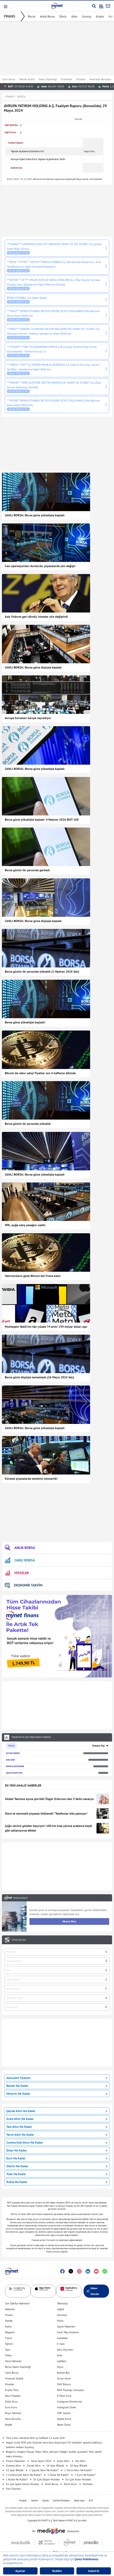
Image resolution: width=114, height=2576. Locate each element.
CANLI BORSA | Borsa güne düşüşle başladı (33, 667)
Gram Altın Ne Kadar (56, 2119)
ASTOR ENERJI (13, 1753)
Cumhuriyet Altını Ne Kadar (56, 2142)
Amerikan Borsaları (100, 79)
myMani (61, 2361)
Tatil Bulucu (64, 2384)
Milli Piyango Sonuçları (70, 2390)
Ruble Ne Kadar (56, 2182)
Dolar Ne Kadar (56, 2150)
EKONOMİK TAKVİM (23, 1585)
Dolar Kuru (11, 2401)
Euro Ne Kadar (56, 2158)
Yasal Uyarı (79, 2500)
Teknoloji (62, 2303)
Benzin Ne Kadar (56, 2086)
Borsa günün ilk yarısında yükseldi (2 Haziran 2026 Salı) (42, 971)
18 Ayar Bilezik (78, 2465)
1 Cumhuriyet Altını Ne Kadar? (24, 2475)
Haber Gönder (92, 2291)
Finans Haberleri (15, 2461)
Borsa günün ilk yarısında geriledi (27, 870)
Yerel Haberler (13, 2361)
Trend (8, 2338)
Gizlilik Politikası (61, 2500)
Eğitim (9, 2344)
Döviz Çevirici (19, 1939)
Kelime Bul (63, 2372)
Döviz (63, 16)
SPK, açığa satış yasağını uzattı (25, 1225)
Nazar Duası (64, 2424)
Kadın (8, 2326)
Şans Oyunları (65, 2349)
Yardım (34, 2500)
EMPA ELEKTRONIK (15, 1766)
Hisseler (81, 79)
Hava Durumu (13, 2419)
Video (8, 2355)
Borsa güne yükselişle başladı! (25, 1022)
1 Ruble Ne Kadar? (17, 2479)
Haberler (10, 2309)
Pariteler (88, 2484)
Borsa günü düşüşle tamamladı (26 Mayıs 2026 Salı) (39, 1377)
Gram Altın (63, 2461)
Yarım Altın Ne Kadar (56, 2134)
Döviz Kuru (70, 2484)
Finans (9, 2315)
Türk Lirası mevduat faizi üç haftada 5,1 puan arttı (35, 2438)
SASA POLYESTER (14, 1772)
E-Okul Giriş (64, 2395)
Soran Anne (63, 2378)
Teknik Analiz (26, 79)
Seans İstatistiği (47, 79)
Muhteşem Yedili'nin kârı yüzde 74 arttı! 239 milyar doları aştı (46, 1326)
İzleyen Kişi (98, 1745)
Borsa (31, 16)
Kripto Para (11, 2390)
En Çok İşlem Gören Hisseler (22, 2484)
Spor (7, 2349)
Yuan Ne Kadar (56, 2174)
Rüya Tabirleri (13, 2413)
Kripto (100, 16)
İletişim (23, 2500)
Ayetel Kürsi (64, 2419)
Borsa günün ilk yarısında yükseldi (28, 1124)
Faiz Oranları (13, 2488)
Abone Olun (69, 1921)
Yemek (9, 2320)
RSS (91, 2500)
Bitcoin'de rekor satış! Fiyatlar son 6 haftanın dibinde (40, 1073)
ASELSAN (10, 1759)
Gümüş (86, 16)
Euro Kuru (11, 2407)
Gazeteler (62, 2338)
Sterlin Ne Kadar (56, 2166)
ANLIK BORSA (20, 1548)
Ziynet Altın (34, 2465)
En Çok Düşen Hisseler (47, 2479)
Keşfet (8, 2424)
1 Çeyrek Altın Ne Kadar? (44, 2470)
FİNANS (9, 16)
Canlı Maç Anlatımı (68, 2332)
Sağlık (60, 2309)
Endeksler (66, 79)
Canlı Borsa (8, 79)
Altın (74, 16)
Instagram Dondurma (69, 2401)
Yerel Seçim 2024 (41, 2461)
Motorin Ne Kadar (56, 2093)
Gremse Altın (13, 2465)
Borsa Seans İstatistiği (18, 2367)
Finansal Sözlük (14, 2378)
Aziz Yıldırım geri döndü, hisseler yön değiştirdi (36, 616)
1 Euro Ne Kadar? (85, 2475)
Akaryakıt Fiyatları (56, 2078)
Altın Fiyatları (13, 2395)
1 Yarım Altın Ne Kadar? (78, 2470)
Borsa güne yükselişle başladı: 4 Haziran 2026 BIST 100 (42, 819)
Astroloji (62, 2315)
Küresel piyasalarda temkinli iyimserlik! (31, 1478)
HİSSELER (17, 1573)
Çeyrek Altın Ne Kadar (56, 2111)
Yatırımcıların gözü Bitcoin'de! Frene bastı (32, 1276)
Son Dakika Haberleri (17, 2303)
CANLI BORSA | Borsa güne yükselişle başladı (35, 515)
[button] (5, 6)
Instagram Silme (66, 2407)
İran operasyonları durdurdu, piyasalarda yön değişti (40, 566)
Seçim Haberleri (66, 2326)
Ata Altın (80, 2461)
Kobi (59, 2355)
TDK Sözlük (63, 2413)
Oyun (60, 2367)
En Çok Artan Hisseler (78, 2479)
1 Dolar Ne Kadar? (58, 2475)
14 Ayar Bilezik (55, 2465)
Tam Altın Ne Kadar (56, 2127)
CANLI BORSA (20, 1560)
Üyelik (45, 2500)
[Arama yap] (93, 6)
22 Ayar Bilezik (14, 2470)
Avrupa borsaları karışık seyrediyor (28, 718)
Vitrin (60, 2320)
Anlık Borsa (47, 16)
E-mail (61, 2344)
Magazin (10, 2332)
